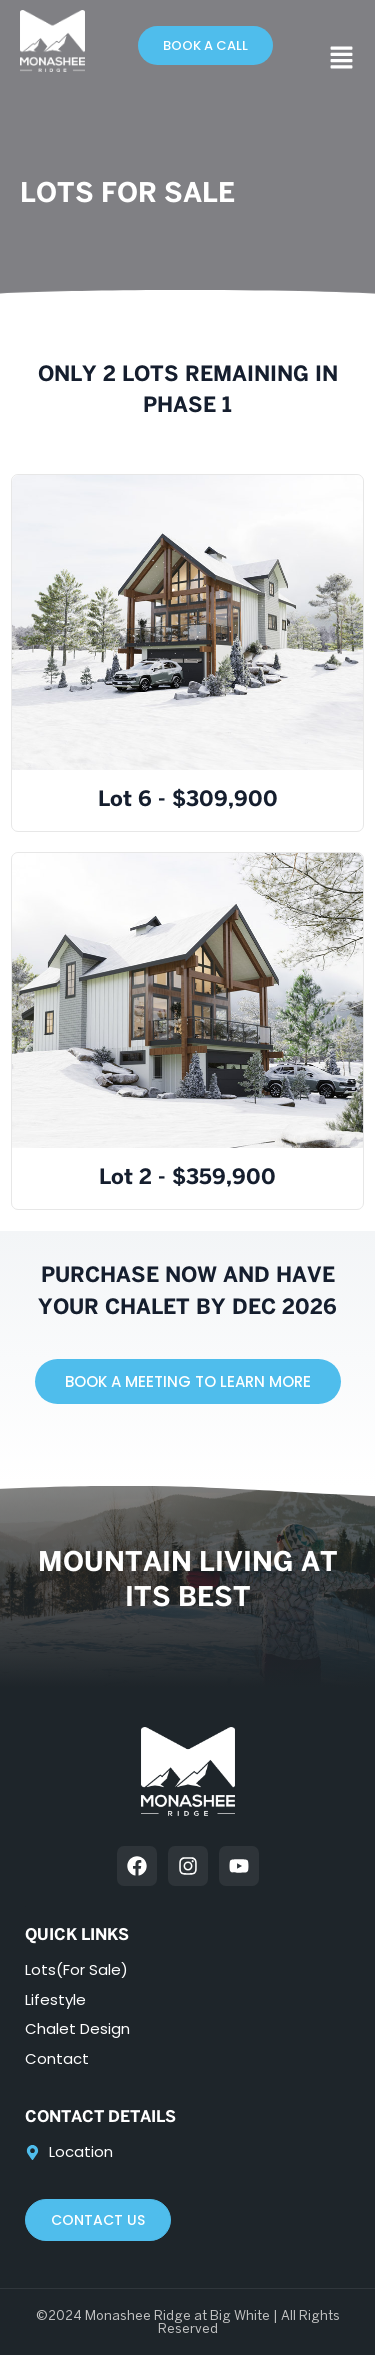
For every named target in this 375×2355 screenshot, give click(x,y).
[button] (342, 60)
